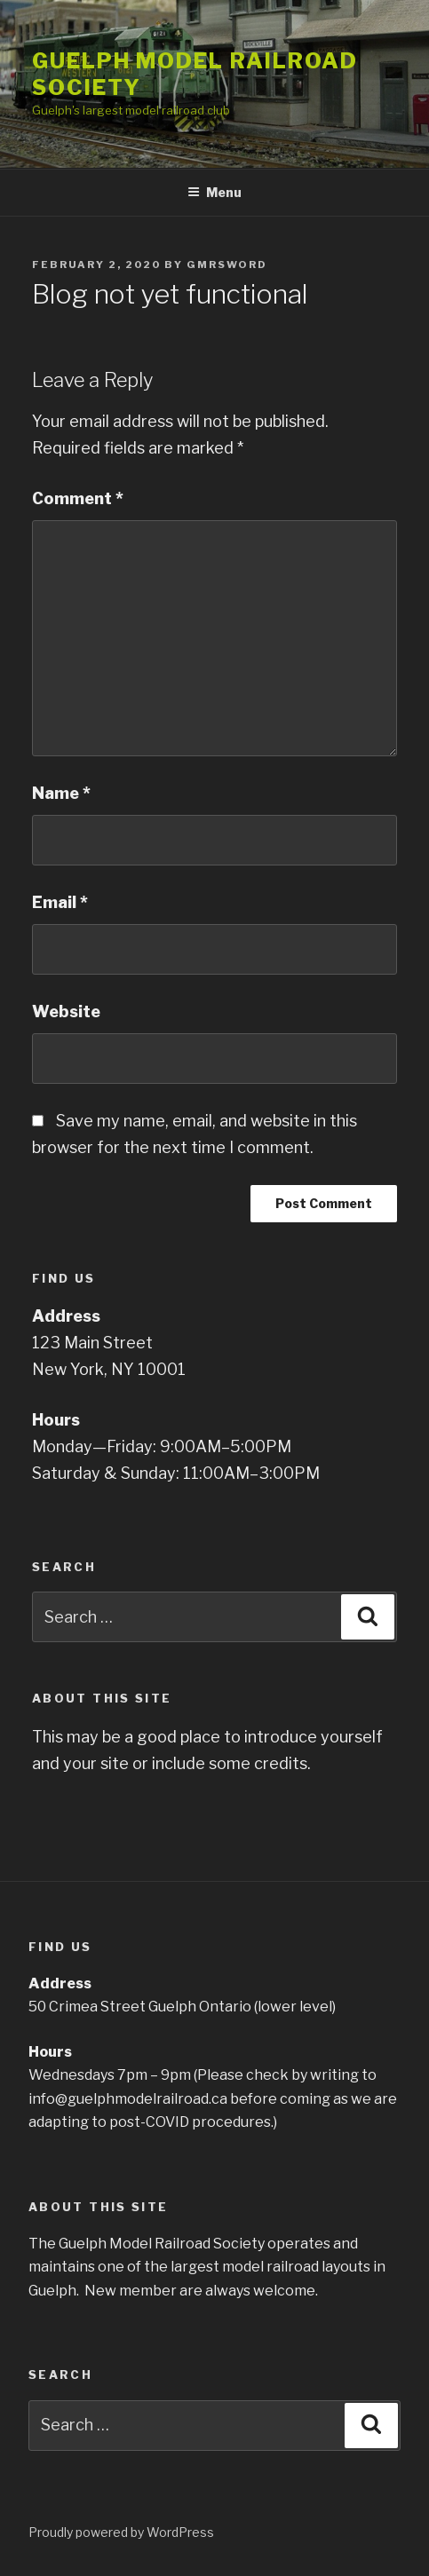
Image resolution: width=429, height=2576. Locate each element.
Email (60, 902)
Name (61, 793)
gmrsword (227, 264)
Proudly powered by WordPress (121, 2532)
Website (66, 1011)
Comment (77, 498)
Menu (214, 192)
